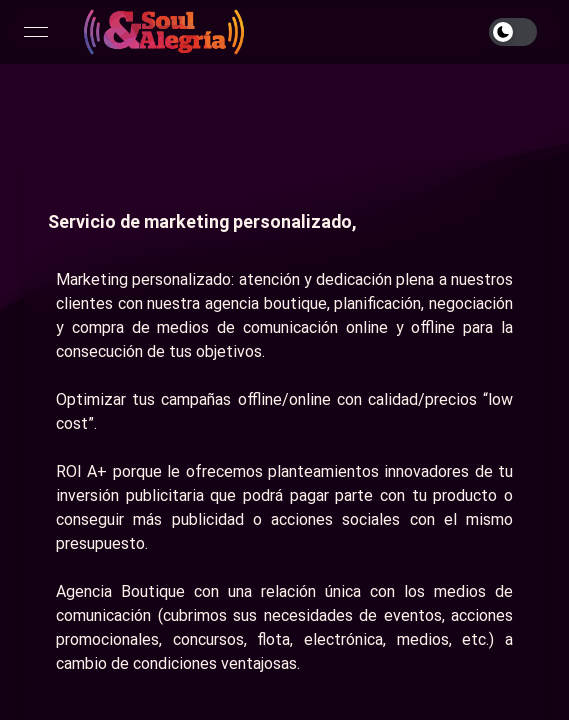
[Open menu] (36, 32)
